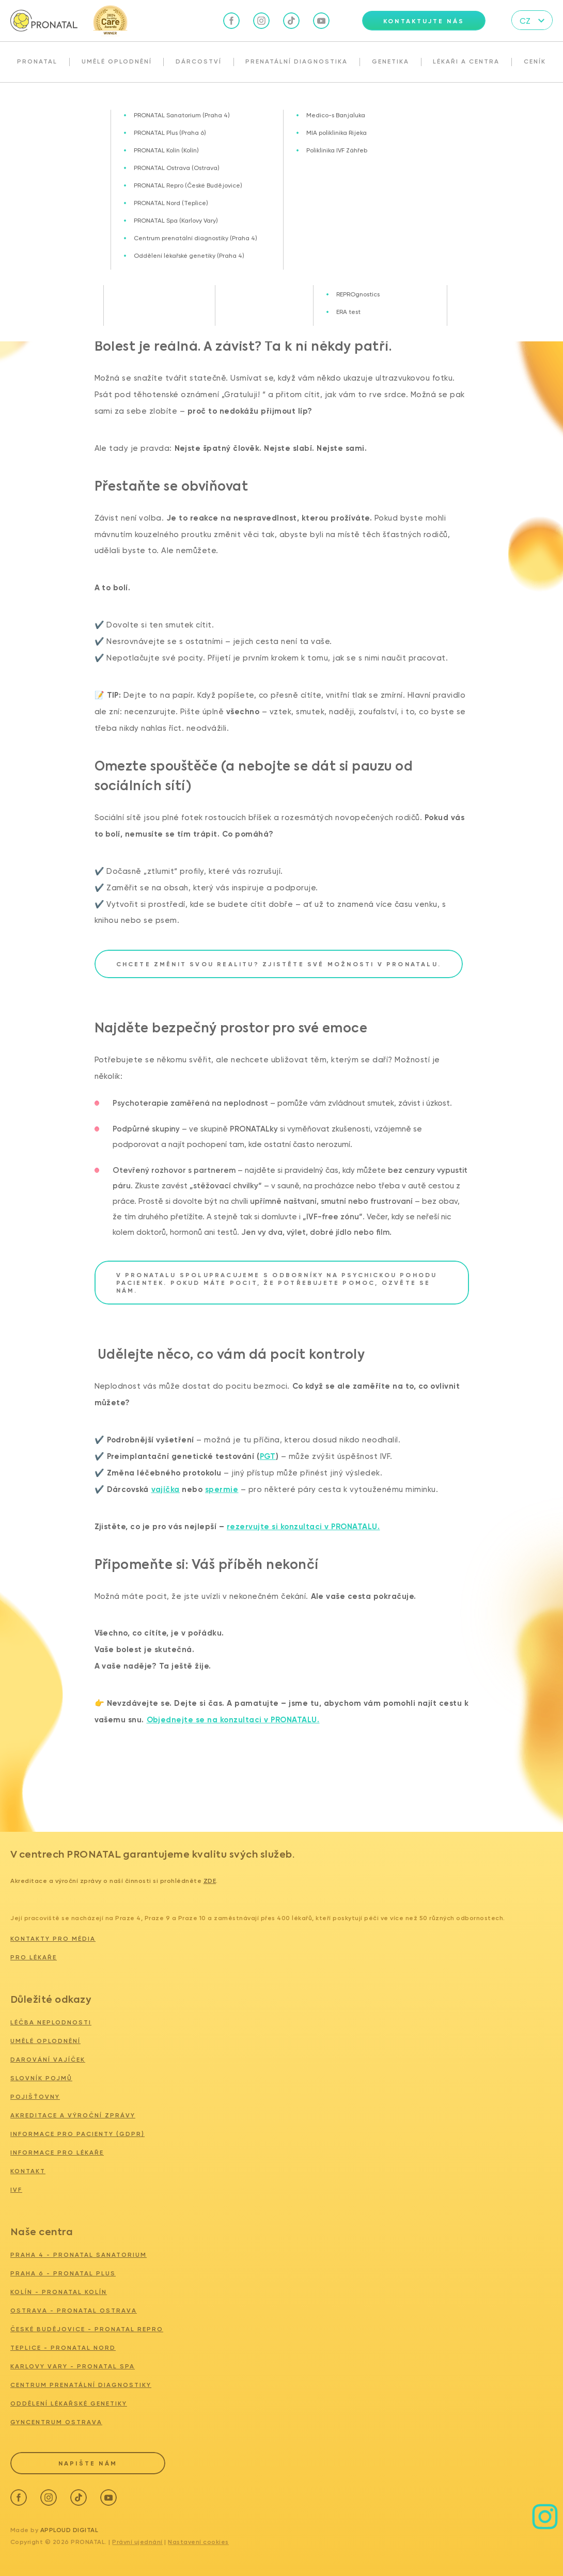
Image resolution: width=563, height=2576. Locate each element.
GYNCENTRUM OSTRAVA (56, 2422)
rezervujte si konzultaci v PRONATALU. (303, 1526)
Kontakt (27, 2171)
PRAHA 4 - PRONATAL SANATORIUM (78, 2254)
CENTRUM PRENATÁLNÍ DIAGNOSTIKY (80, 2385)
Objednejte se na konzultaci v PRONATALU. (233, 1719)
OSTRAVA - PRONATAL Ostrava (73, 2310)
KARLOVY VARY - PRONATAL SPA (72, 2366)
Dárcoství (199, 61)
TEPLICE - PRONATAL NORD (63, 2347)
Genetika (390, 61)
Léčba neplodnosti (50, 2022)
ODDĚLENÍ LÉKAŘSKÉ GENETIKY (68, 2403)
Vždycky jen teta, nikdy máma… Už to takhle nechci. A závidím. (157, 104)
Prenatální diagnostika (296, 61)
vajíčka (165, 1489)
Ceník (535, 61)
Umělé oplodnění (117, 61)
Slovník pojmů (41, 2078)
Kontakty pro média (53, 1938)
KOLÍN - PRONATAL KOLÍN (58, 2292)
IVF (16, 2189)
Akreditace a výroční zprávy (72, 2115)
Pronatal (37, 61)
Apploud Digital (69, 2528)
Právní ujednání (137, 2539)
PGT (268, 1456)
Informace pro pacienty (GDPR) (77, 2134)
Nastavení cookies (198, 2539)
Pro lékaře (33, 1957)
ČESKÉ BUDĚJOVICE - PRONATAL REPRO (86, 2329)
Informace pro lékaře (57, 2152)
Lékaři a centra (466, 61)
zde (210, 1880)
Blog (40, 104)
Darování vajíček (47, 2059)
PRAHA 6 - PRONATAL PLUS (63, 2273)
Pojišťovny (35, 2096)
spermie (222, 1489)
